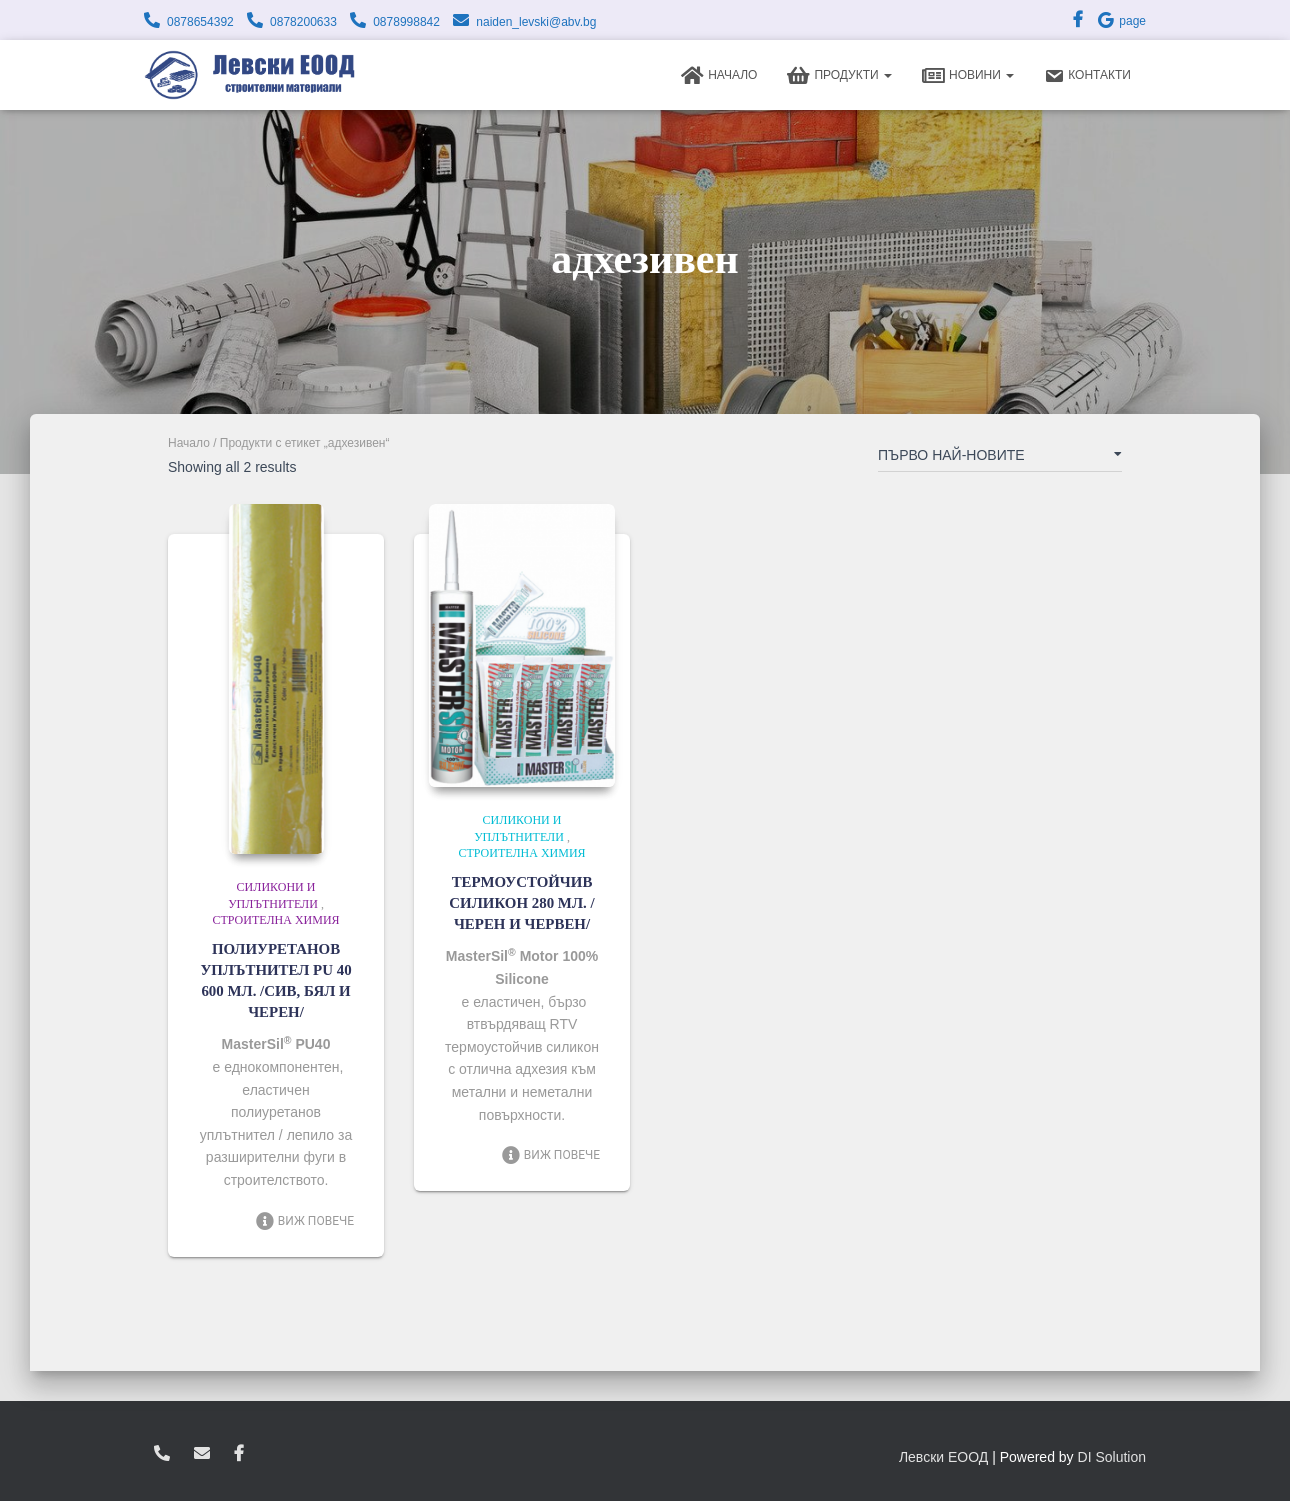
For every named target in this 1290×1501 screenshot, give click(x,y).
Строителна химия (275, 920)
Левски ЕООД (943, 1457)
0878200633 (303, 22)
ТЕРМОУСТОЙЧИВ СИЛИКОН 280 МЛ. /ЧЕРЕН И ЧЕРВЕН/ (522, 903)
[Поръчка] (1000, 459)
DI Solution (1112, 1457)
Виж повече (304, 1221)
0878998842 (406, 22)
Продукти (839, 76)
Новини (968, 76)
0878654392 (200, 22)
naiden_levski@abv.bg (536, 22)
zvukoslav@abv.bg (202, 1454)
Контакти (1087, 76)
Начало (719, 76)
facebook (239, 1454)
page (1121, 21)
